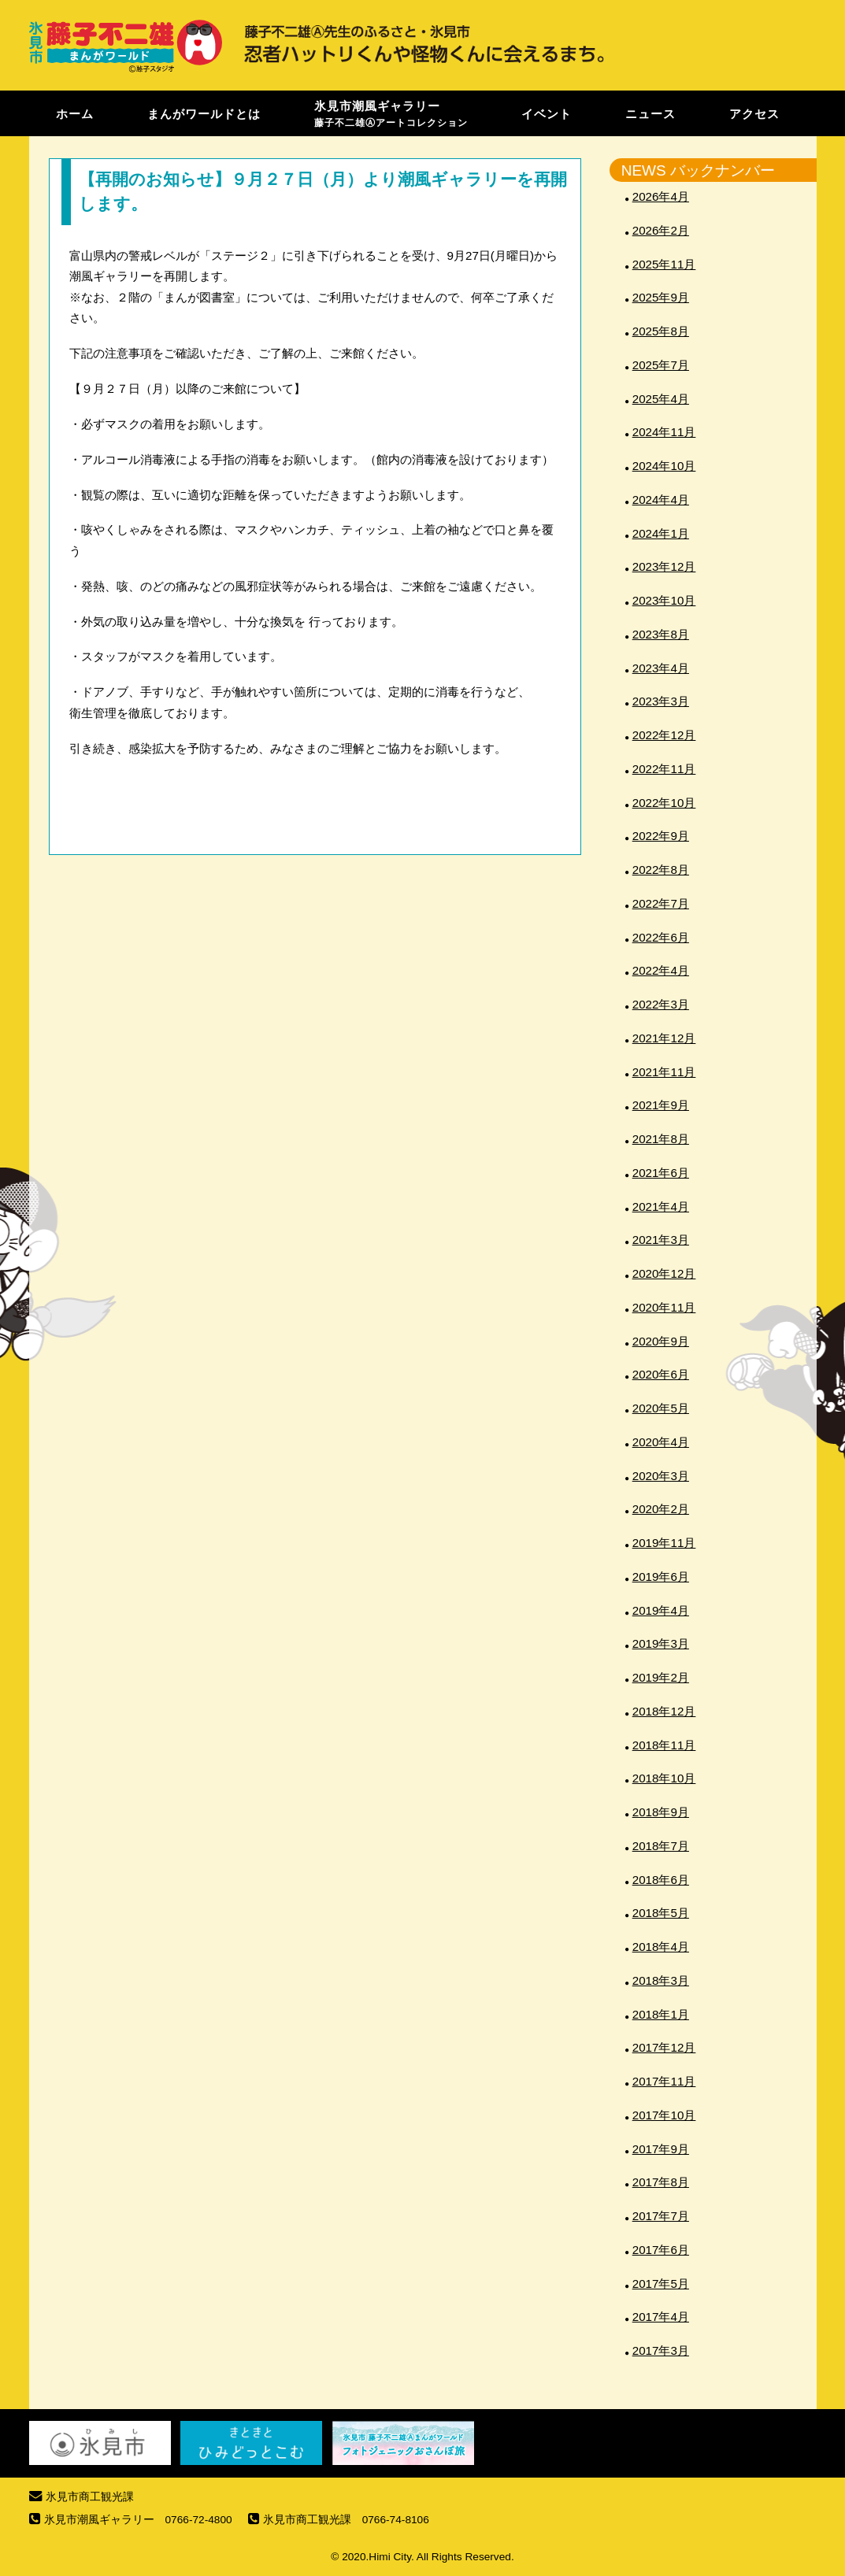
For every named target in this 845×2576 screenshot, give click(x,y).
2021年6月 (660, 1172)
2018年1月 (660, 2014)
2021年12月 (664, 1038)
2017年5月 (660, 2283)
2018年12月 (664, 1711)
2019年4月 (660, 1610)
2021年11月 (664, 1072)
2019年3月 (660, 1643)
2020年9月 (660, 1341)
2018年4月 (660, 1946)
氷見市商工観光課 (90, 2497)
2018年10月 (664, 1778)
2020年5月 (660, 1408)
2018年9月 (660, 1812)
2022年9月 (660, 835)
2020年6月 (660, 1374)
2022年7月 (660, 903)
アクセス (754, 112)
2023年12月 (664, 566)
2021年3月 (660, 1239)
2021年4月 (660, 1206)
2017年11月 (664, 2081)
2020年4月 (660, 1442)
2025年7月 (660, 365)
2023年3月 (660, 701)
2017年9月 (660, 2149)
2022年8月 (660, 869)
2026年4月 (660, 196)
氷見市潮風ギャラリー (391, 112)
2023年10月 (664, 600)
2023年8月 (660, 634)
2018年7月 (660, 1845)
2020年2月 (660, 1509)
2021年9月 (660, 1105)
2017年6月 (660, 2249)
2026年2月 (660, 230)
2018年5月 (660, 1912)
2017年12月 (664, 2047)
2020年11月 (664, 1307)
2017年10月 (664, 2115)
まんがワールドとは (204, 112)
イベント (546, 112)
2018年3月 (660, 1980)
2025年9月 (660, 297)
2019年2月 (660, 1677)
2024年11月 (664, 432)
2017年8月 (660, 2182)
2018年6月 (660, 1879)
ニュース (650, 112)
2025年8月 (660, 331)
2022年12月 (664, 735)
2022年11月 (664, 768)
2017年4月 (660, 2316)
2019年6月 (660, 1576)
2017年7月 (660, 2216)
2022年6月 (660, 937)
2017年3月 (660, 2350)
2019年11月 (664, 1542)
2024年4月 (660, 499)
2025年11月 (664, 264)
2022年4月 (660, 970)
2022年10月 (664, 802)
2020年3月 (660, 1475)
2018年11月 (664, 1745)
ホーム (75, 112)
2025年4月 (660, 398)
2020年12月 (664, 1273)
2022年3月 (660, 1004)
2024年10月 (664, 465)
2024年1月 (660, 533)
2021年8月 (660, 1139)
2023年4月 (660, 668)
